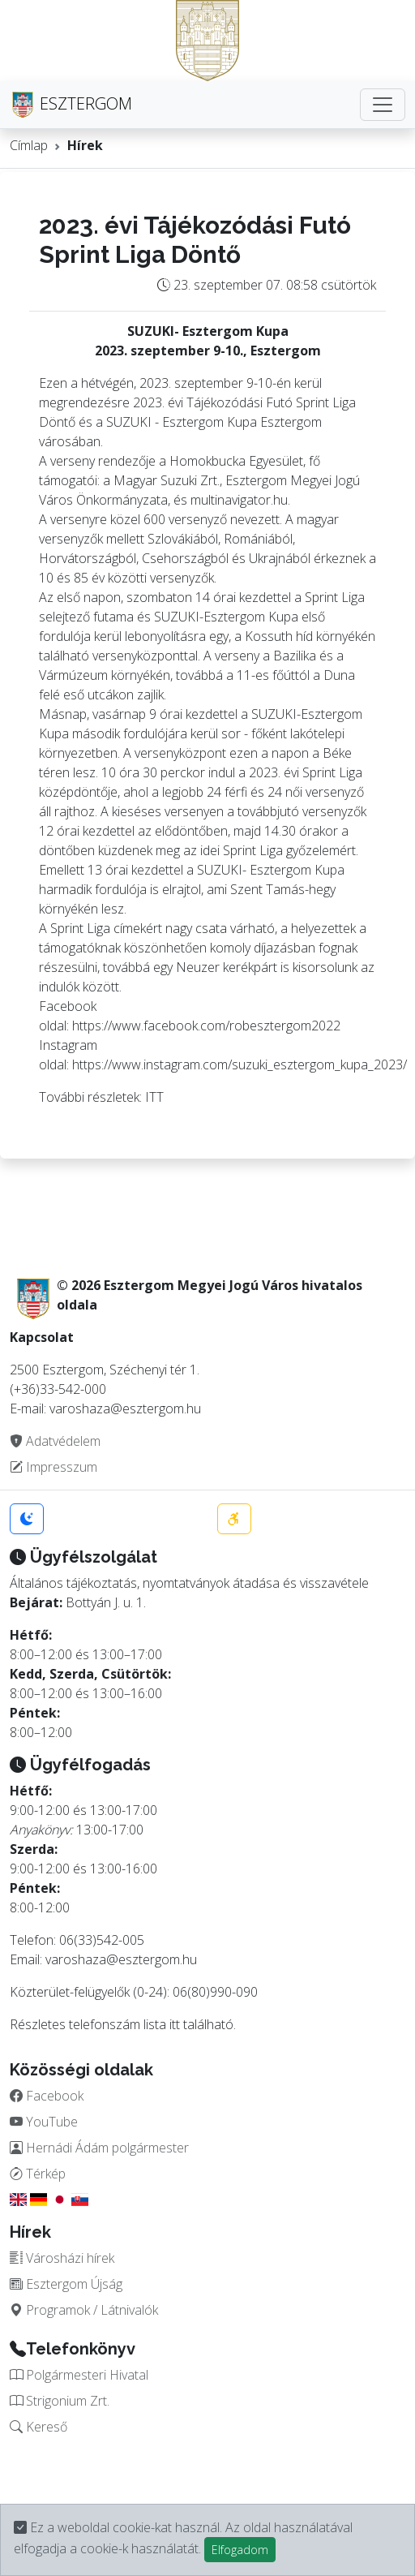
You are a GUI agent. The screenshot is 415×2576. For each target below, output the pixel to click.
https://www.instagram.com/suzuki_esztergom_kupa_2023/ (239, 1064)
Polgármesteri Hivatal (79, 2375)
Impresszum (53, 1467)
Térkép (38, 2174)
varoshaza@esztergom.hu (121, 1959)
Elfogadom (240, 2549)
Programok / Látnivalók (84, 2310)
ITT (154, 1097)
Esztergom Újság (66, 2284)
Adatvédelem (55, 1441)
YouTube (44, 2122)
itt (174, 2024)
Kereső (38, 2427)
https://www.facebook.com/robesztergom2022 (206, 1025)
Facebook (46, 2096)
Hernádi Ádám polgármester (99, 2148)
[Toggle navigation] (382, 104)
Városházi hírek (62, 2258)
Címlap (29, 145)
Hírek (85, 145)
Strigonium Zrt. (59, 2401)
